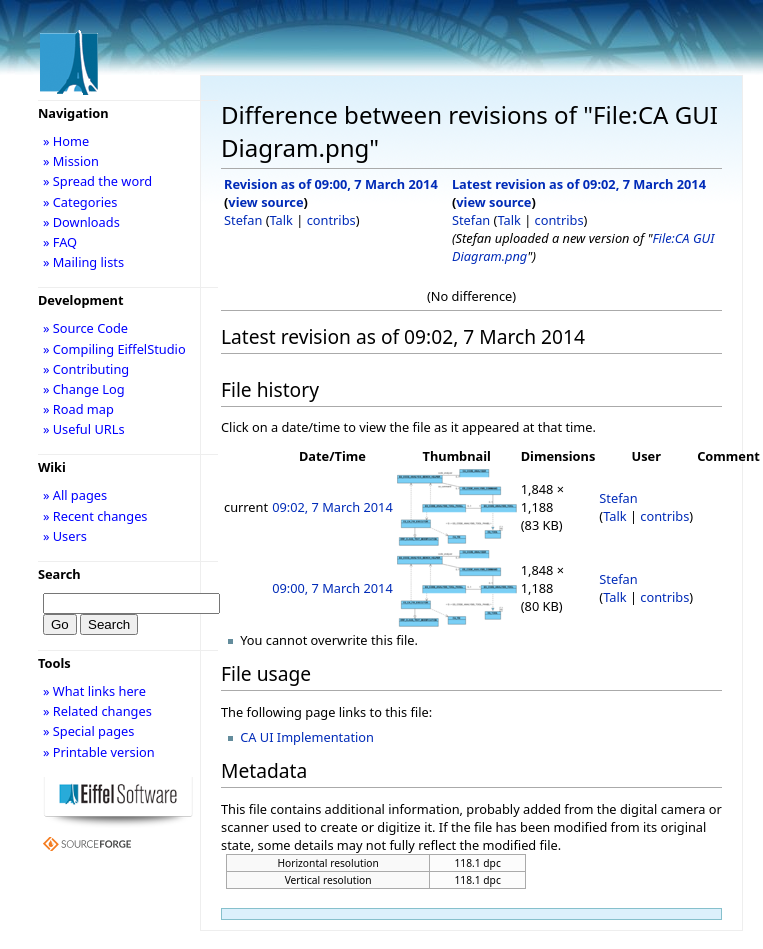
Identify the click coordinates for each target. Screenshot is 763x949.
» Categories (80, 202)
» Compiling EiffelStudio (114, 349)
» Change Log (84, 389)
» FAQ (60, 242)
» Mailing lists (83, 262)
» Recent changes (95, 516)
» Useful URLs (84, 429)
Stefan (243, 220)
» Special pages (88, 731)
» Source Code (85, 328)
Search (59, 574)
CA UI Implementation (307, 737)
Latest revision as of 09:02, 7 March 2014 (579, 184)
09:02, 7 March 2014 (332, 507)
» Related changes (97, 711)
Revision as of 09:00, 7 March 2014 (331, 184)
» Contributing (86, 369)
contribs (331, 220)
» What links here (94, 691)
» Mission (71, 161)
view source (265, 202)
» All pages (75, 495)
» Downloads (81, 222)
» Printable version (99, 752)
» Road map (78, 409)
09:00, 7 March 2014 (332, 588)
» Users (65, 536)
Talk (281, 220)
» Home (66, 141)
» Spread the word (97, 181)
